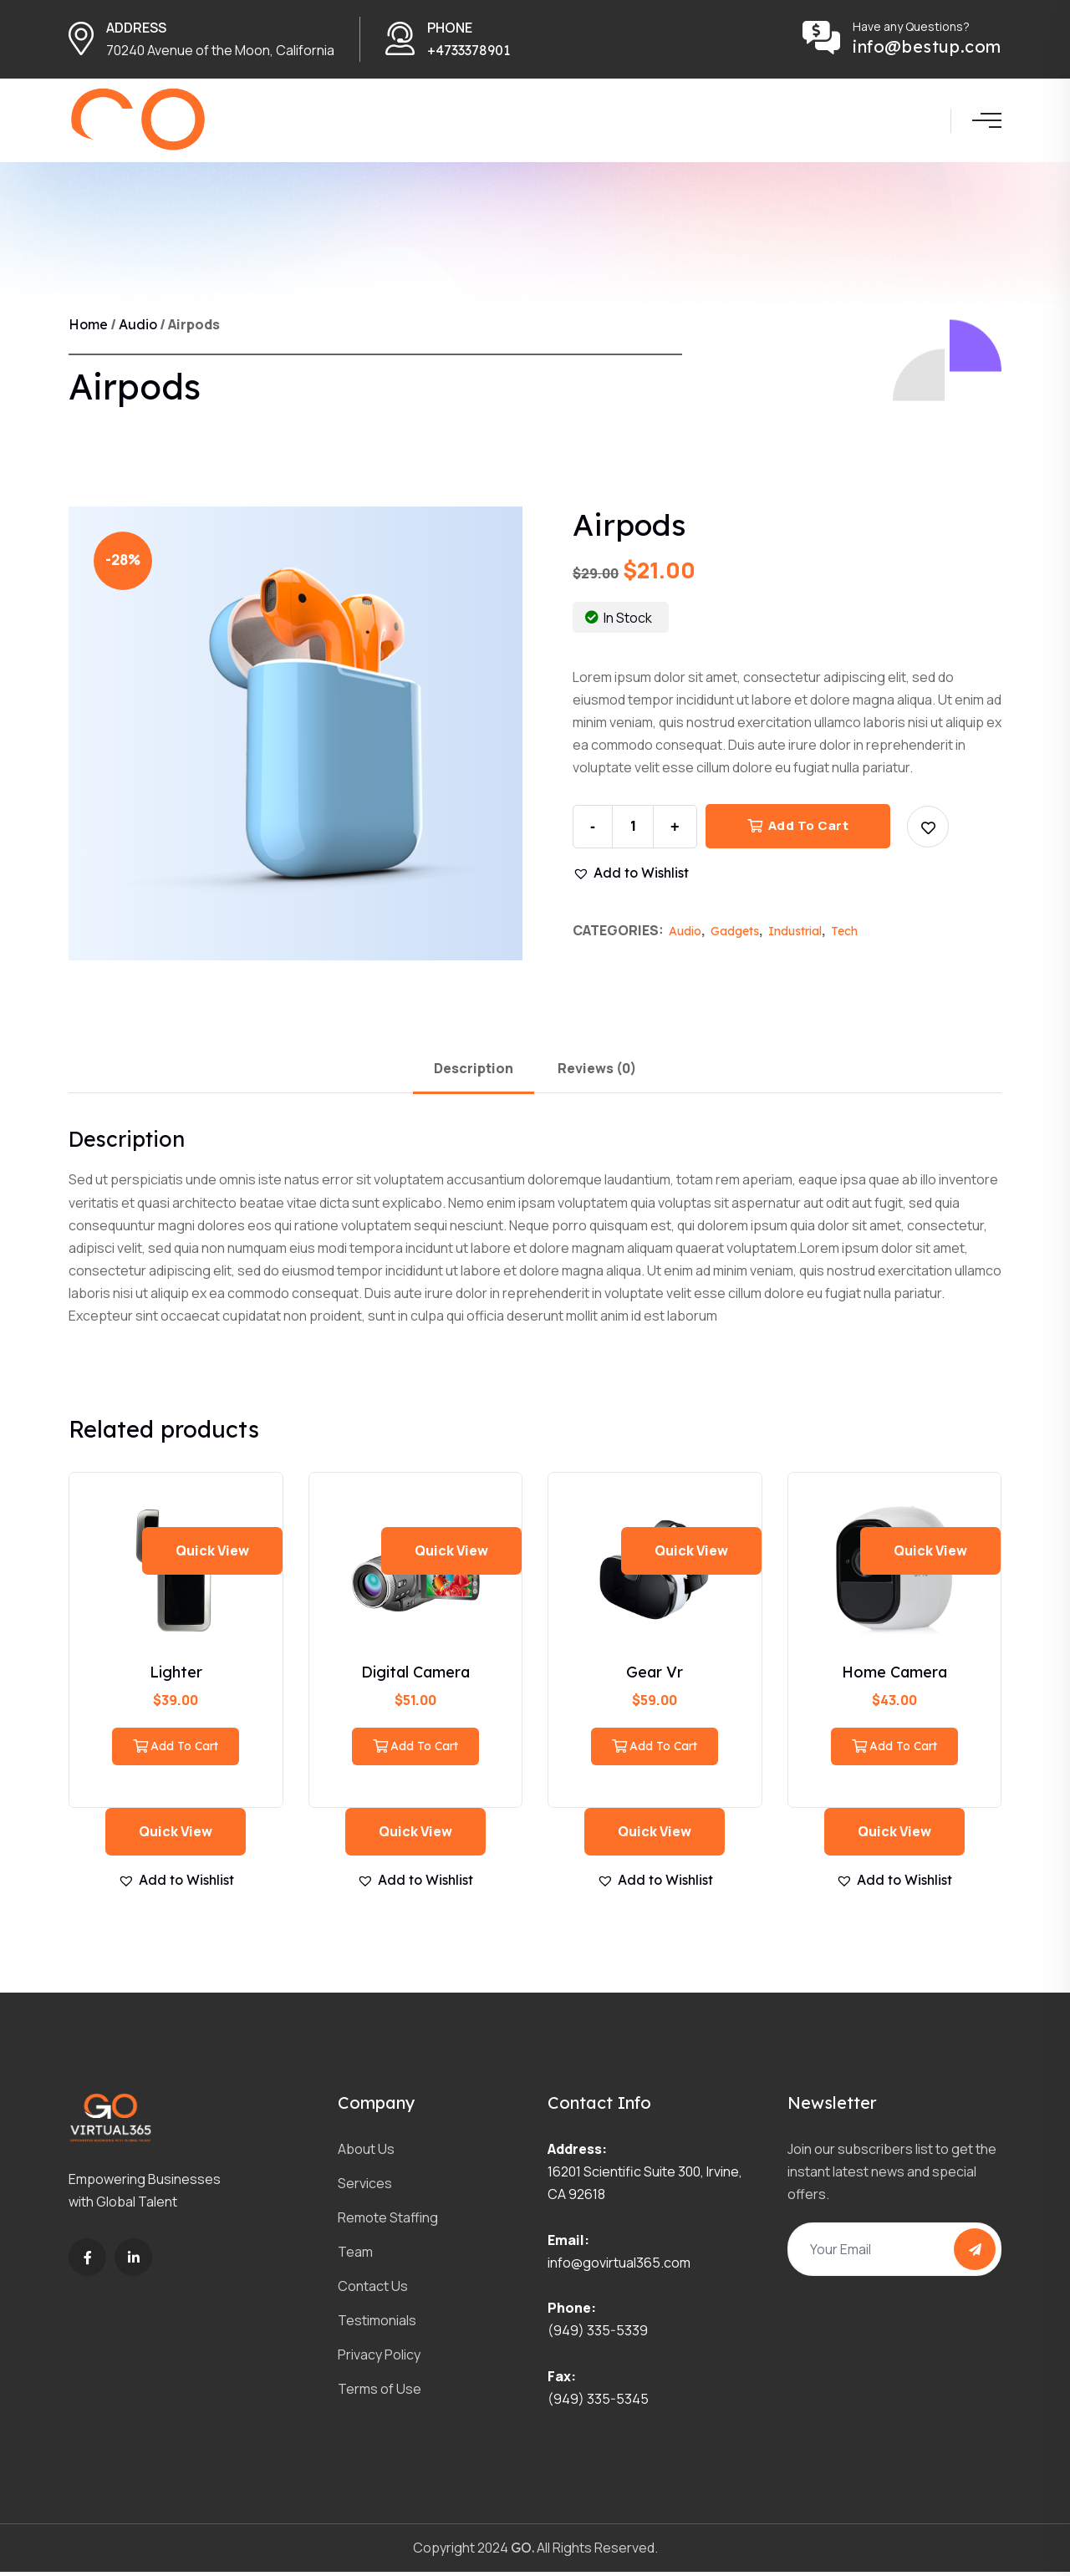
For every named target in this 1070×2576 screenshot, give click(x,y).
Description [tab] (473, 1072)
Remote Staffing (388, 2221)
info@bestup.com (927, 47)
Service (491, 122)
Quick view (212, 1554)
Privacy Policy (379, 2358)
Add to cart (798, 830)
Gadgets (735, 935)
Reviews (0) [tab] (597, 1072)
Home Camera (894, 1676)
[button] (928, 831)
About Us (366, 2153)
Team (607, 122)
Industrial (795, 935)
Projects (551, 122)
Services (365, 2187)
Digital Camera (415, 1676)
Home (355, 122)
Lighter (176, 1676)
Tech (844, 935)
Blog (731, 122)
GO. (522, 2551)
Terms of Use (379, 2393)
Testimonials (377, 2324)
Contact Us (670, 122)
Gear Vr (654, 1676)
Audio (138, 329)
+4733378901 (468, 50)
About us (428, 122)
